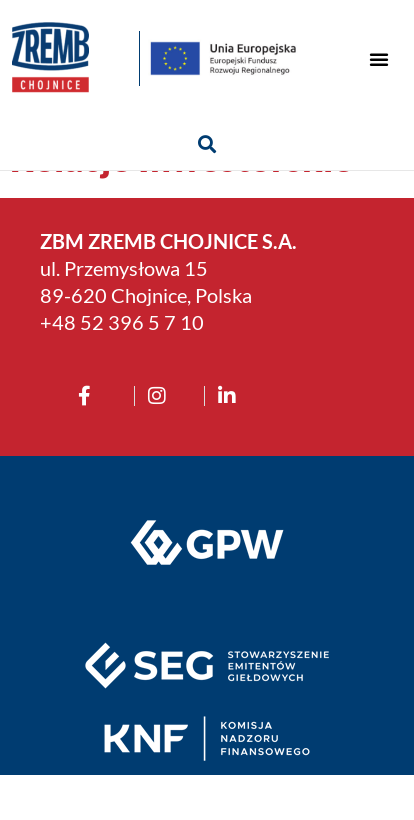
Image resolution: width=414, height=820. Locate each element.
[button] (379, 59)
